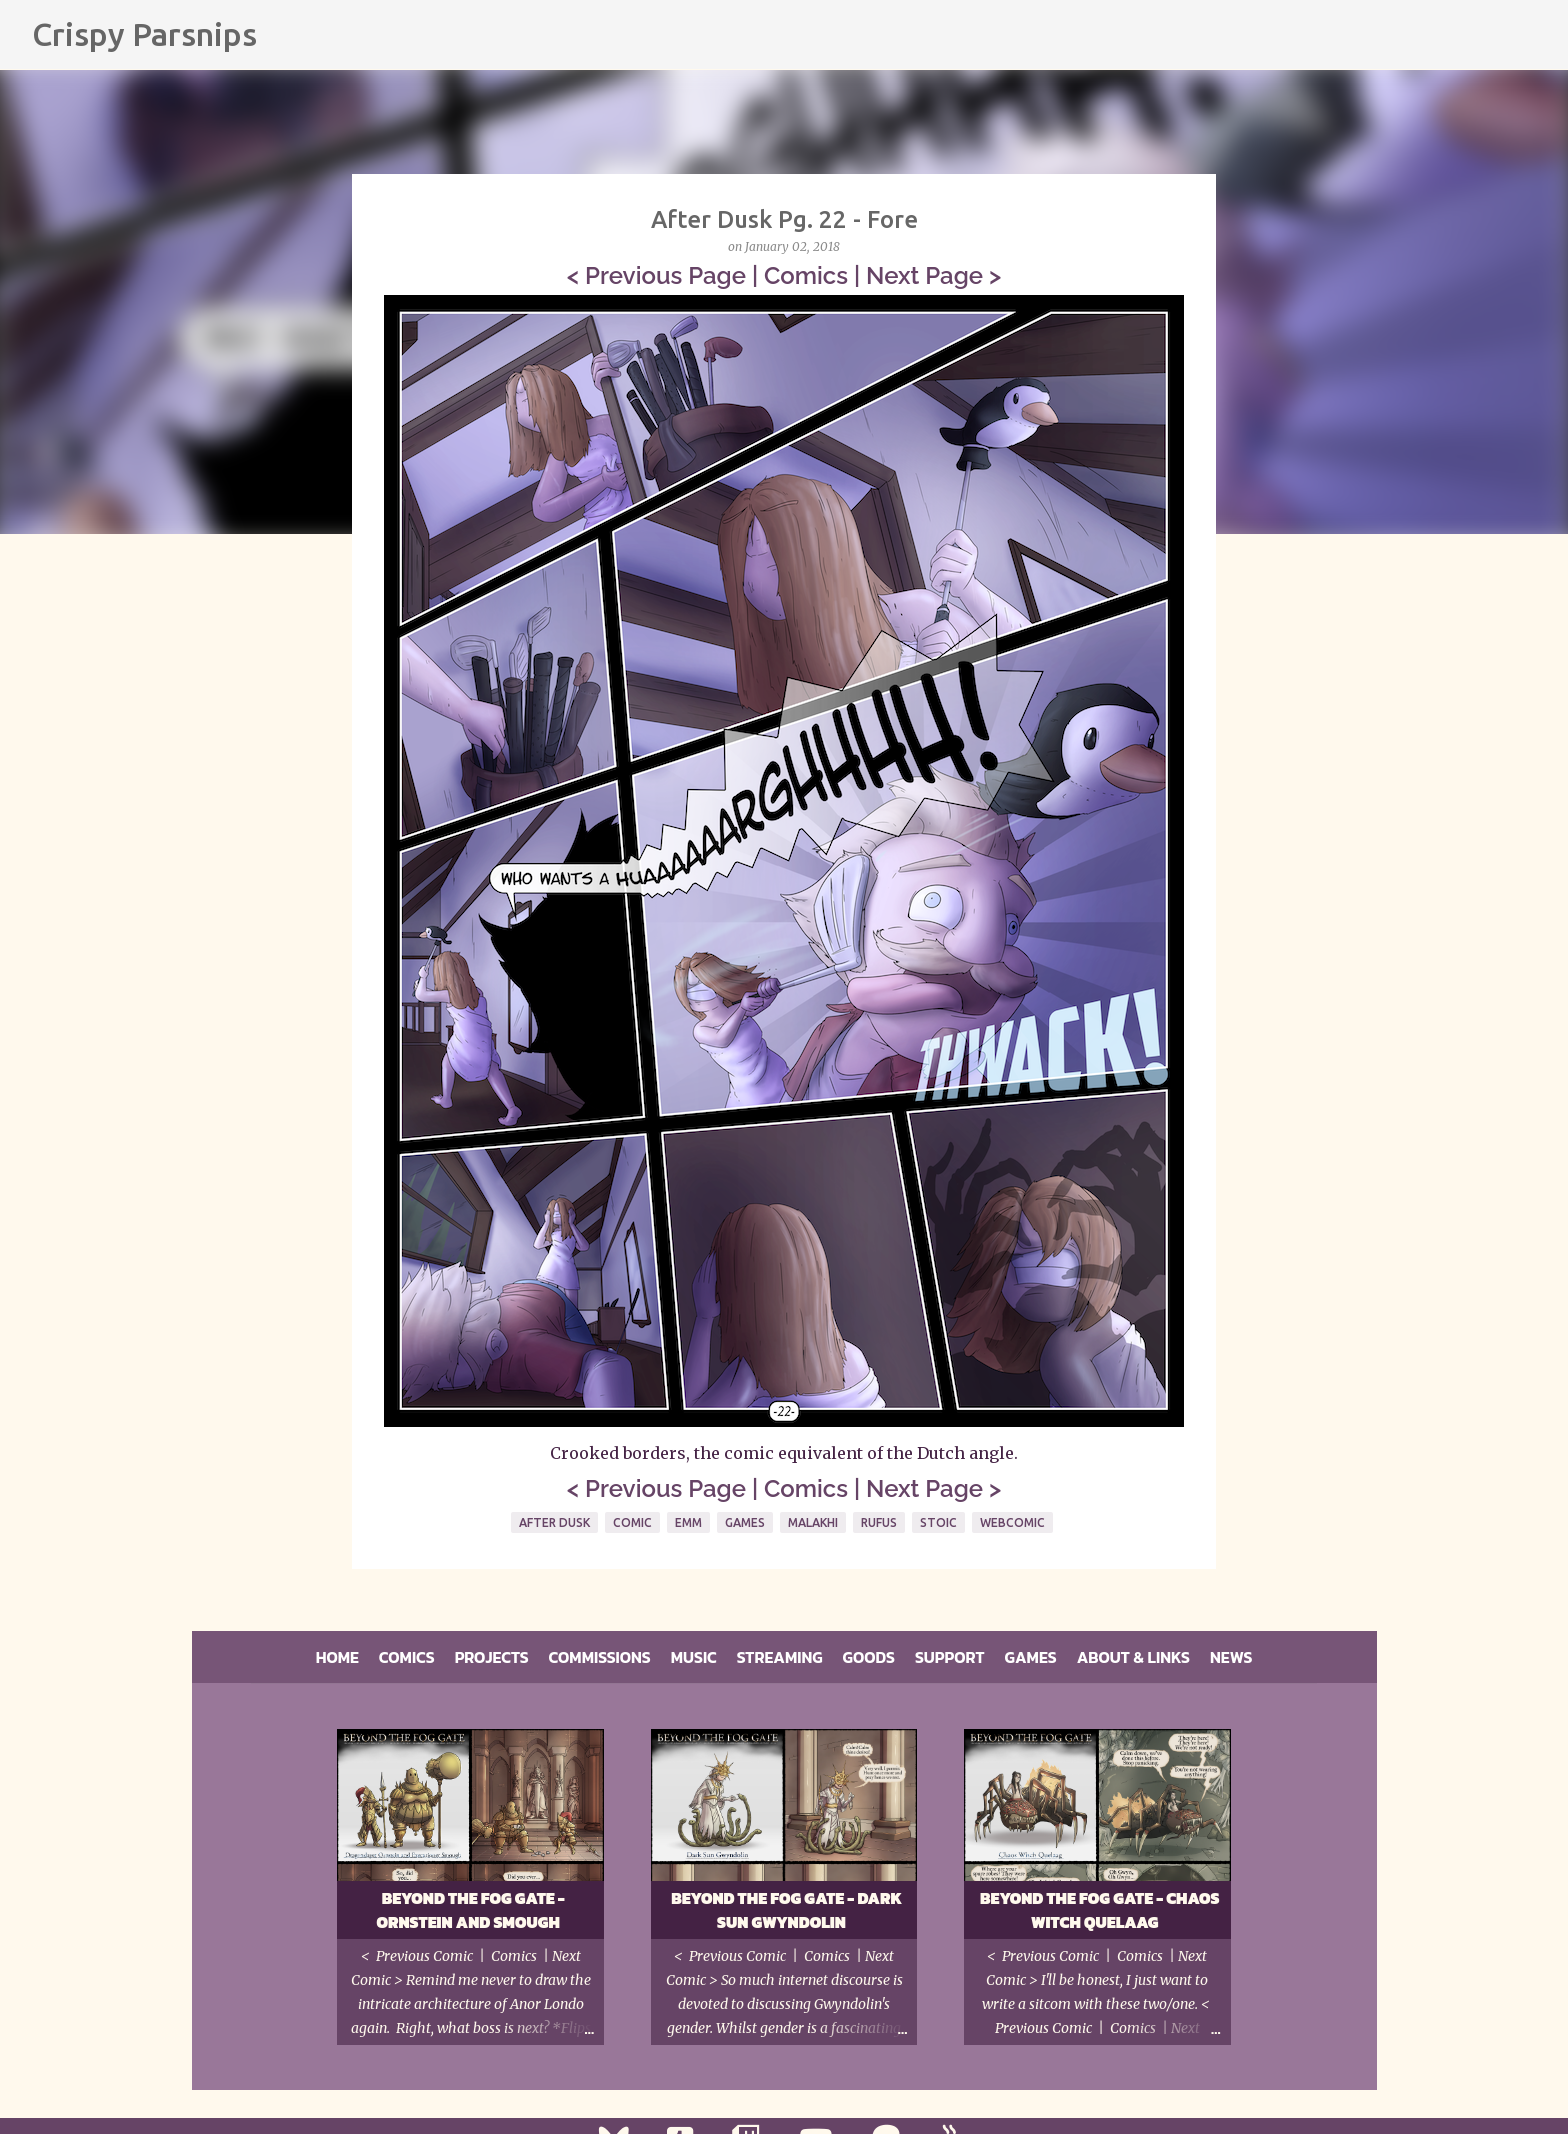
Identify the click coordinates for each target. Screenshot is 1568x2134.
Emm (688, 1522)
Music (694, 1657)
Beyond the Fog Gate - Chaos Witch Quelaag (1100, 1910)
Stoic (938, 1522)
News (1231, 1657)
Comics (806, 275)
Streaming (780, 1657)
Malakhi (813, 1522)
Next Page (924, 275)
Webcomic (1012, 1522)
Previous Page (665, 275)
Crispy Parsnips (144, 34)
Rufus (879, 1522)
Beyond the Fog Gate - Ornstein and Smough (470, 1910)
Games (745, 1522)
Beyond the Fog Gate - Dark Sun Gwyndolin (786, 1910)
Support (950, 1657)
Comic (632, 1522)
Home (337, 1657)
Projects (492, 1657)
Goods (869, 1657)
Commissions (600, 1657)
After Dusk (554, 1522)
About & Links (1133, 1657)
